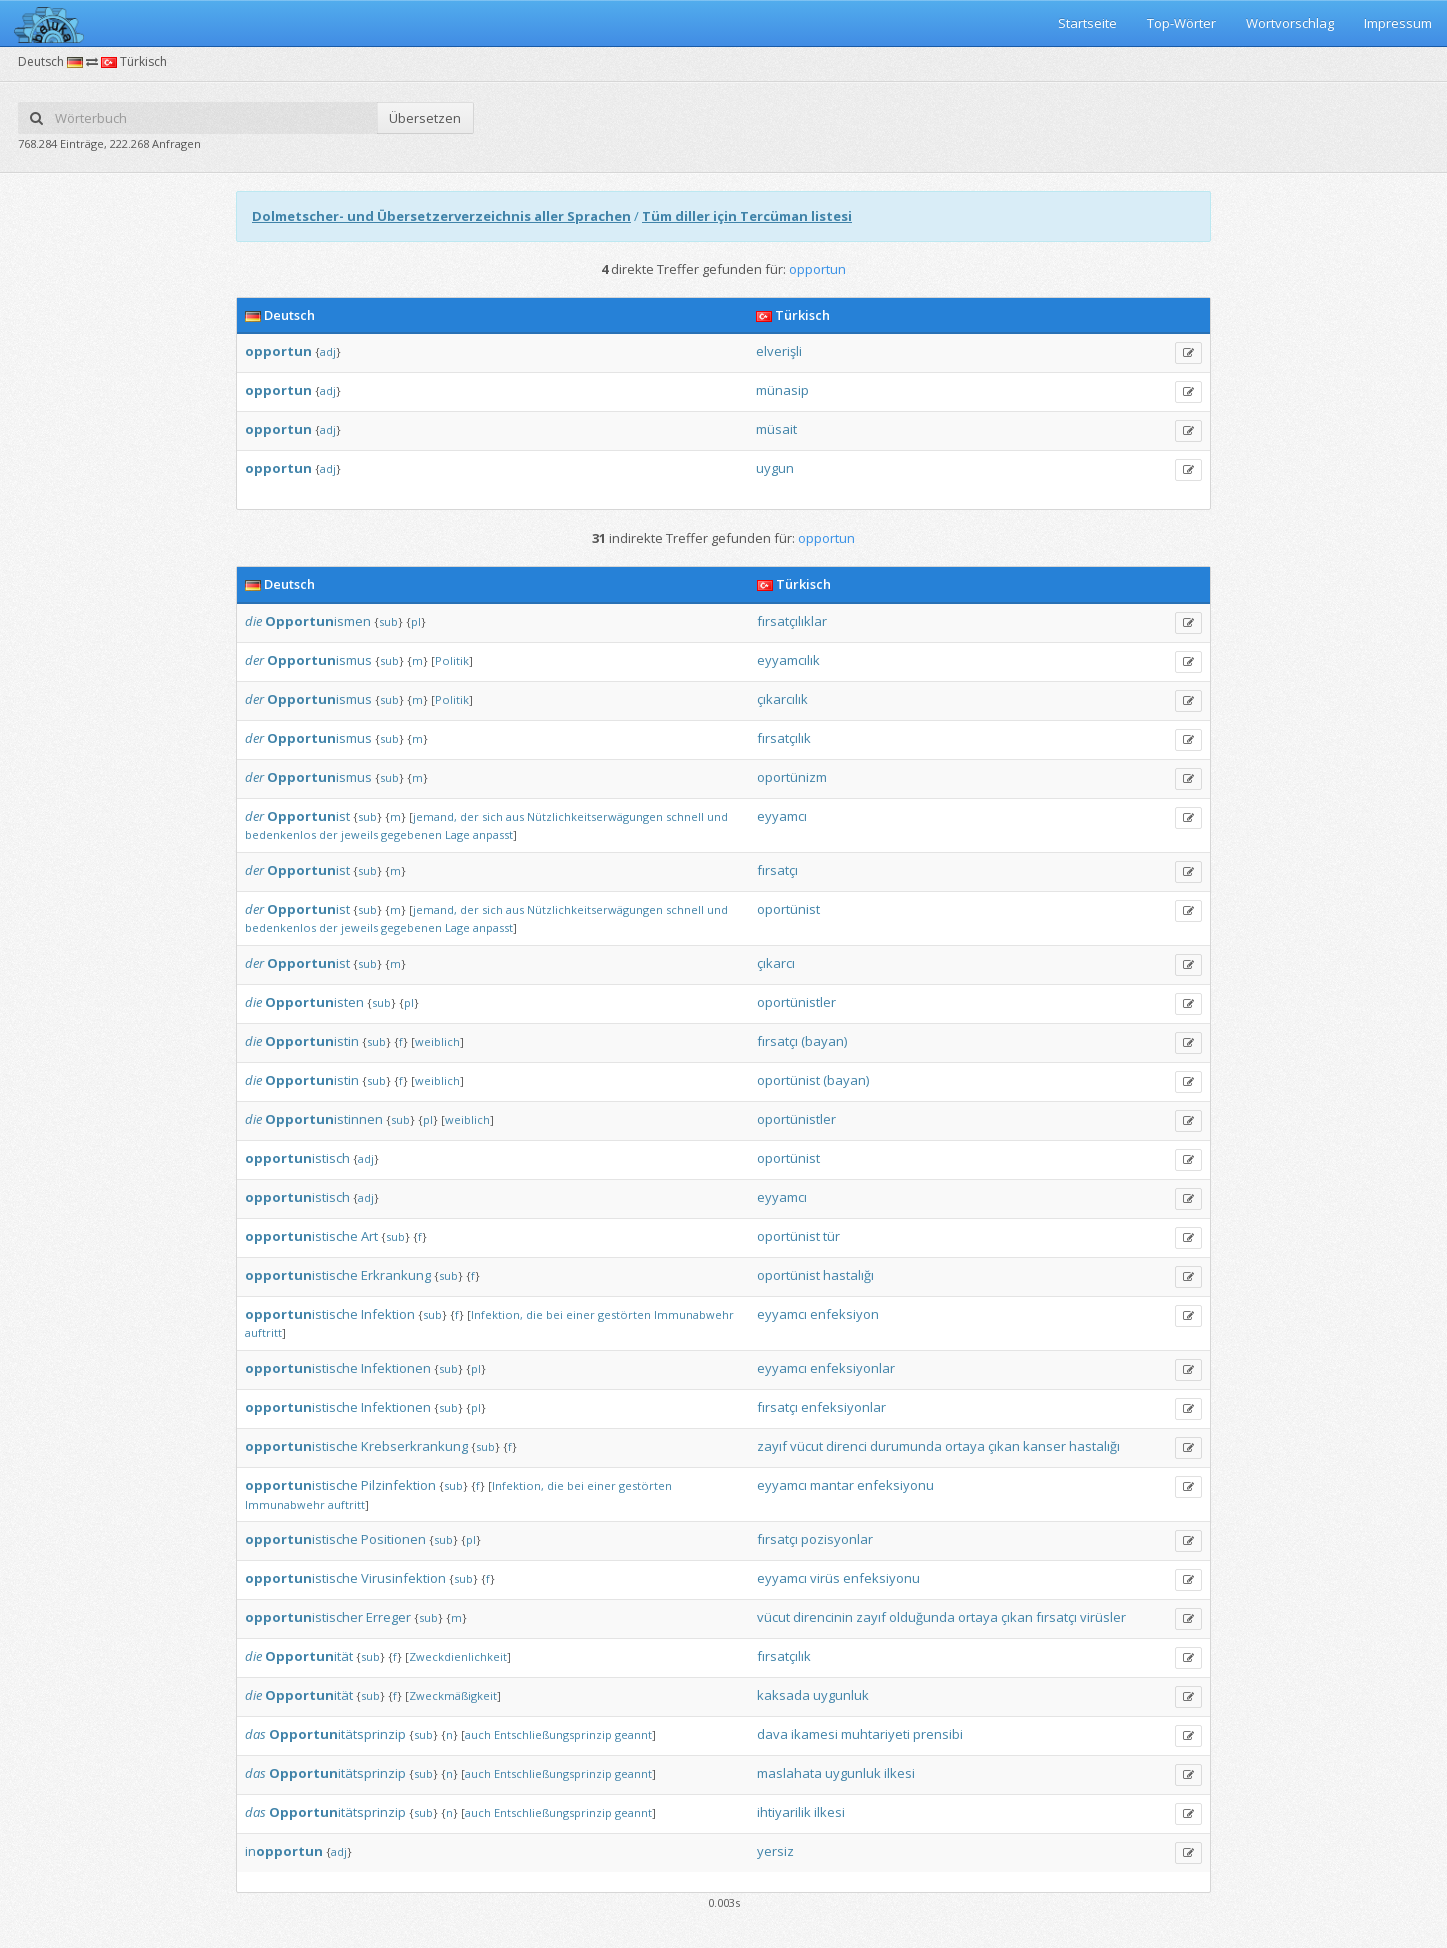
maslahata (789, 1773)
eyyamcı (782, 816)
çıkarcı (776, 963)
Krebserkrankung (414, 1446)
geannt (633, 1734)
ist (308, 816)
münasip (782, 390)
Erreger (388, 1617)
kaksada (783, 1695)
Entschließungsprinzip (553, 1734)
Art (369, 1236)
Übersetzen (425, 118)
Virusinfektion (403, 1578)
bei (554, 1314)
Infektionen (396, 1368)
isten (314, 1002)
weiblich (437, 1041)
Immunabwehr (694, 1314)
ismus (319, 660)
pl (416, 621)
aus (515, 816)
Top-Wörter (1181, 23)
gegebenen (411, 834)
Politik (452, 660)
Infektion (388, 1314)
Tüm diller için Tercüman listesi (747, 216)
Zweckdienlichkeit (458, 1656)
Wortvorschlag (1290, 23)
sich (492, 816)
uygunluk (841, 1695)
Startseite (1087, 23)
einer (580, 1314)
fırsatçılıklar (792, 621)
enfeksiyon (844, 1314)
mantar (832, 1485)
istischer (304, 1617)
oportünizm (792, 777)
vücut (806, 1446)
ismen (318, 621)
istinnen (324, 1119)
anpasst (493, 834)
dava (772, 1734)
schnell (685, 816)
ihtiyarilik (784, 1812)
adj (328, 351)
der (254, 660)
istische (301, 1236)
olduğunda (922, 1617)
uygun (775, 468)
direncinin (823, 1617)
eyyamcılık (788, 660)
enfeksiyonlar (852, 1368)
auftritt (263, 1332)
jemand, (435, 816)
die (253, 621)
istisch (297, 1158)
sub (388, 621)
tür (831, 1236)
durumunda (906, 1446)
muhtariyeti (875, 1734)
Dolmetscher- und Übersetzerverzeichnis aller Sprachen (441, 216)
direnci (846, 1446)
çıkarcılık (782, 699)
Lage (457, 834)
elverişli (779, 351)
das (255, 1734)
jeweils (359, 834)
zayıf (772, 1446)
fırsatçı (777, 870)
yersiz (775, 1851)
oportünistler (796, 1002)
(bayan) (824, 1041)
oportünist (788, 909)
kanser (1044, 1446)
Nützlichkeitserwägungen (595, 816)
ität (309, 1656)
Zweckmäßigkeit (453, 1695)
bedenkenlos (280, 834)
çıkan (1004, 1446)
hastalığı (848, 1275)
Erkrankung (396, 1275)
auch (478, 1734)
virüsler (1103, 1617)
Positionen (393, 1539)
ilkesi (899, 1773)
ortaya (965, 1446)
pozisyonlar (837, 1539)
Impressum (1398, 23)
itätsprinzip (337, 1734)
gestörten (624, 1314)
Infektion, (497, 1314)
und (717, 816)
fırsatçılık (784, 738)
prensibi (938, 1734)
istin (312, 1041)
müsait (776, 429)
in (284, 1851)
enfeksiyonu (895, 1485)
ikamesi (814, 1734)
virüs (825, 1578)
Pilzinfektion (398, 1485)
